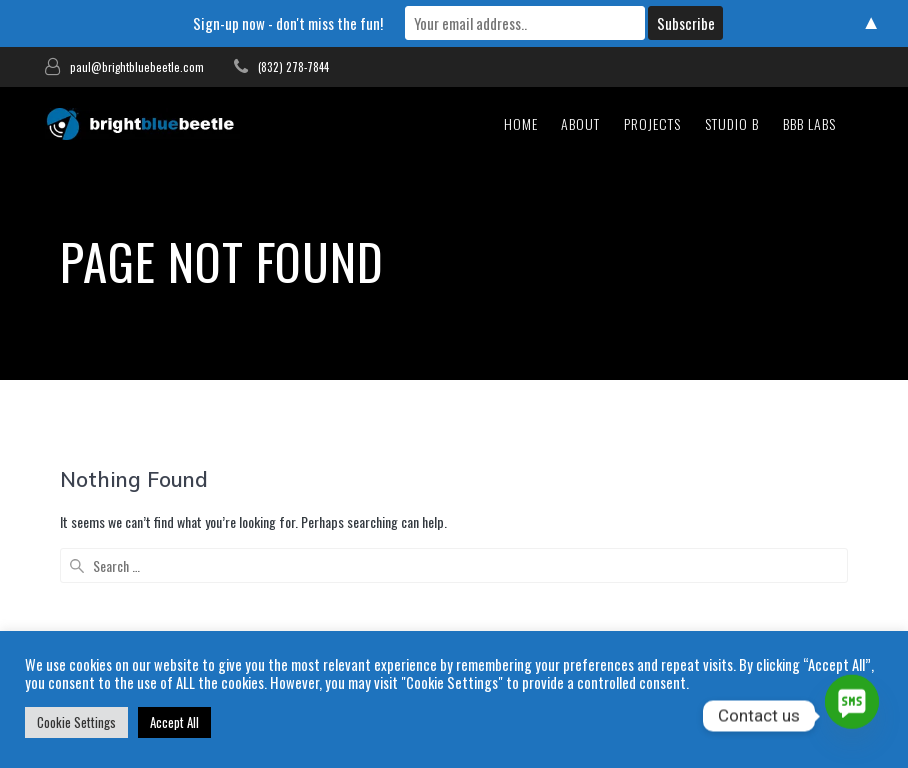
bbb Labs (809, 123)
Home (521, 123)
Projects (652, 123)
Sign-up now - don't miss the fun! (288, 23)
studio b (732, 123)
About (580, 123)
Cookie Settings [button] (76, 722)
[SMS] (852, 716)
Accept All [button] (174, 722)
